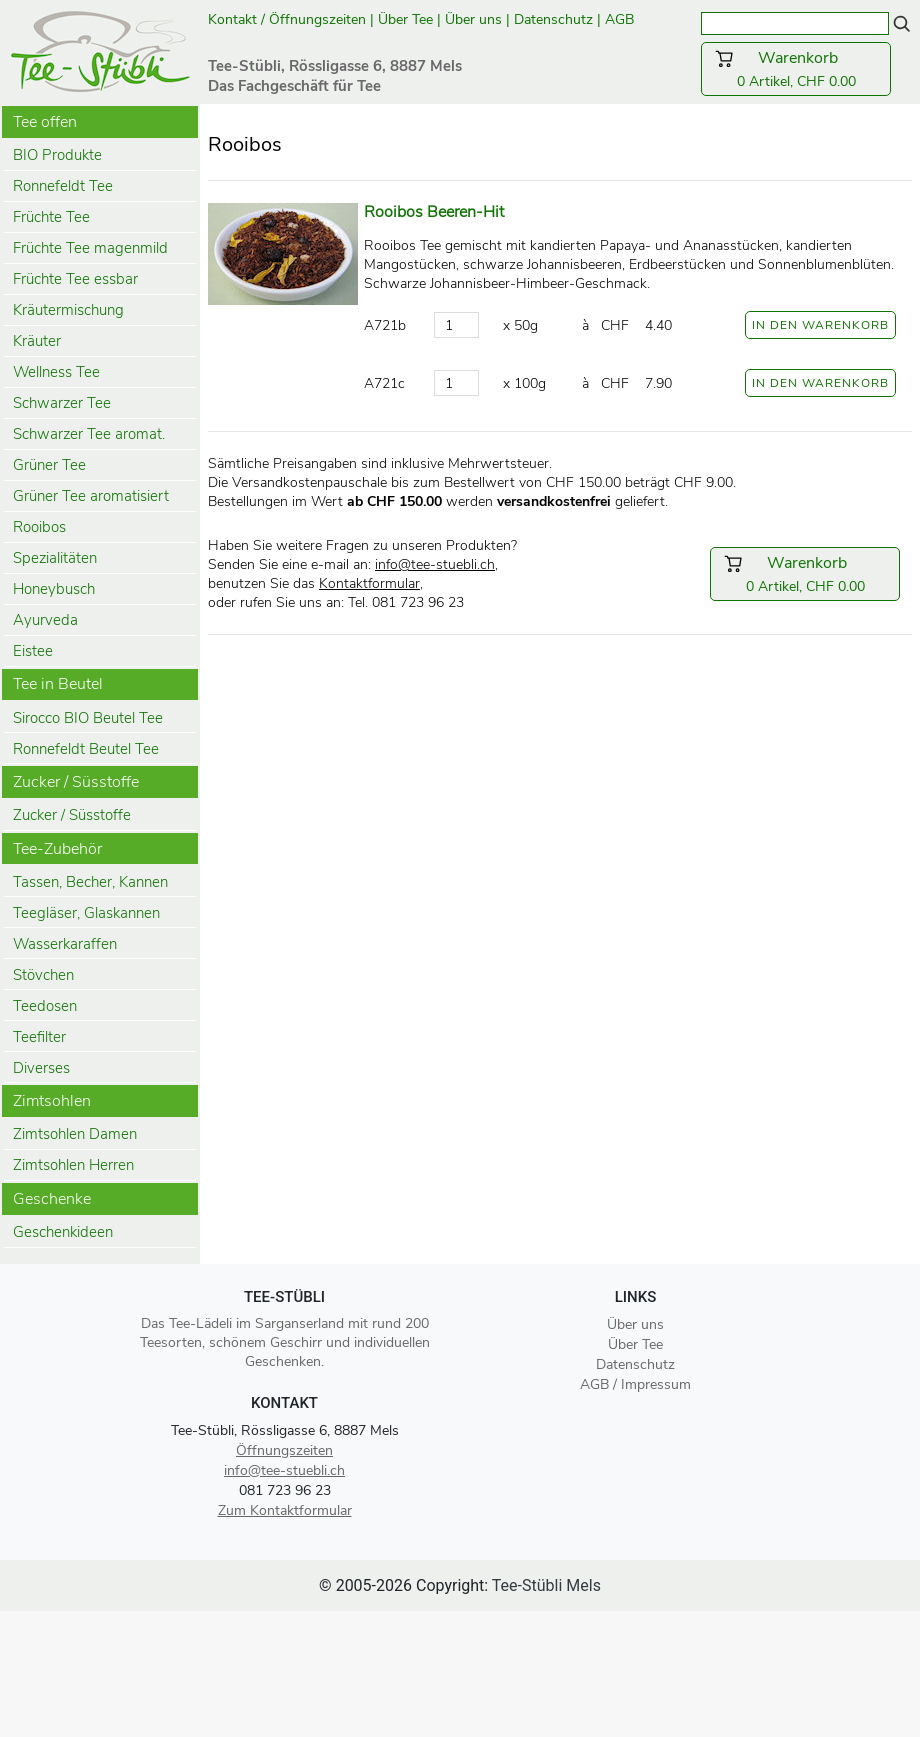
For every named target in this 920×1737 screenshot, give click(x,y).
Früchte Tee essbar (75, 279)
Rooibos (39, 527)
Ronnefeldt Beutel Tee (86, 749)
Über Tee (405, 19)
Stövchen (43, 975)
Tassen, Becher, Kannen (90, 882)
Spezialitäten (55, 558)
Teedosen (45, 1006)
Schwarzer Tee (62, 403)
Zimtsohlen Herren (73, 1165)
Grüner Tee (49, 465)
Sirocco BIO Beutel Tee (88, 718)
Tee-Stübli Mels (546, 1585)
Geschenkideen (63, 1232)
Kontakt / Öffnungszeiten (287, 19)
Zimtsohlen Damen (75, 1134)
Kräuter (37, 341)
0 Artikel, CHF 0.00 (796, 69)
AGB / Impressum (635, 1384)
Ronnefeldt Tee (63, 186)
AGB (621, 19)
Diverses (41, 1068)
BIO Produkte (57, 155)
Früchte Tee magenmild (90, 248)
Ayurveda (45, 620)
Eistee (33, 651)
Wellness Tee (56, 372)
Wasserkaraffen (65, 944)
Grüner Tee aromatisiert (91, 496)
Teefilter (39, 1037)
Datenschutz (553, 19)
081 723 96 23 (285, 1490)
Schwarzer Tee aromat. (89, 434)
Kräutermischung (68, 310)
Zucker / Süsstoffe (72, 815)
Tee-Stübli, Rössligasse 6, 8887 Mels (285, 1430)
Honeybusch (54, 589)
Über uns (473, 19)
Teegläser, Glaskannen (86, 913)
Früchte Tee (51, 217)
